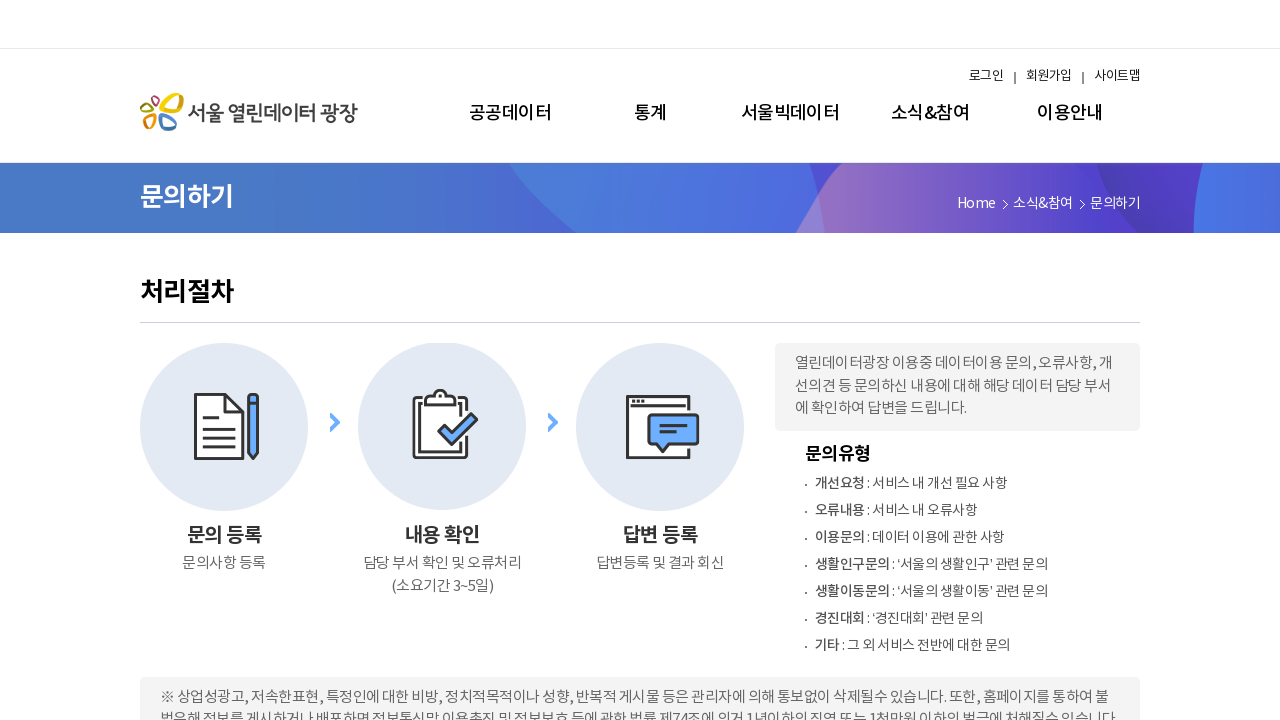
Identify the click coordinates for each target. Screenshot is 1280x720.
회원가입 (1049, 76)
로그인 (986, 76)
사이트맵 (1117, 76)
